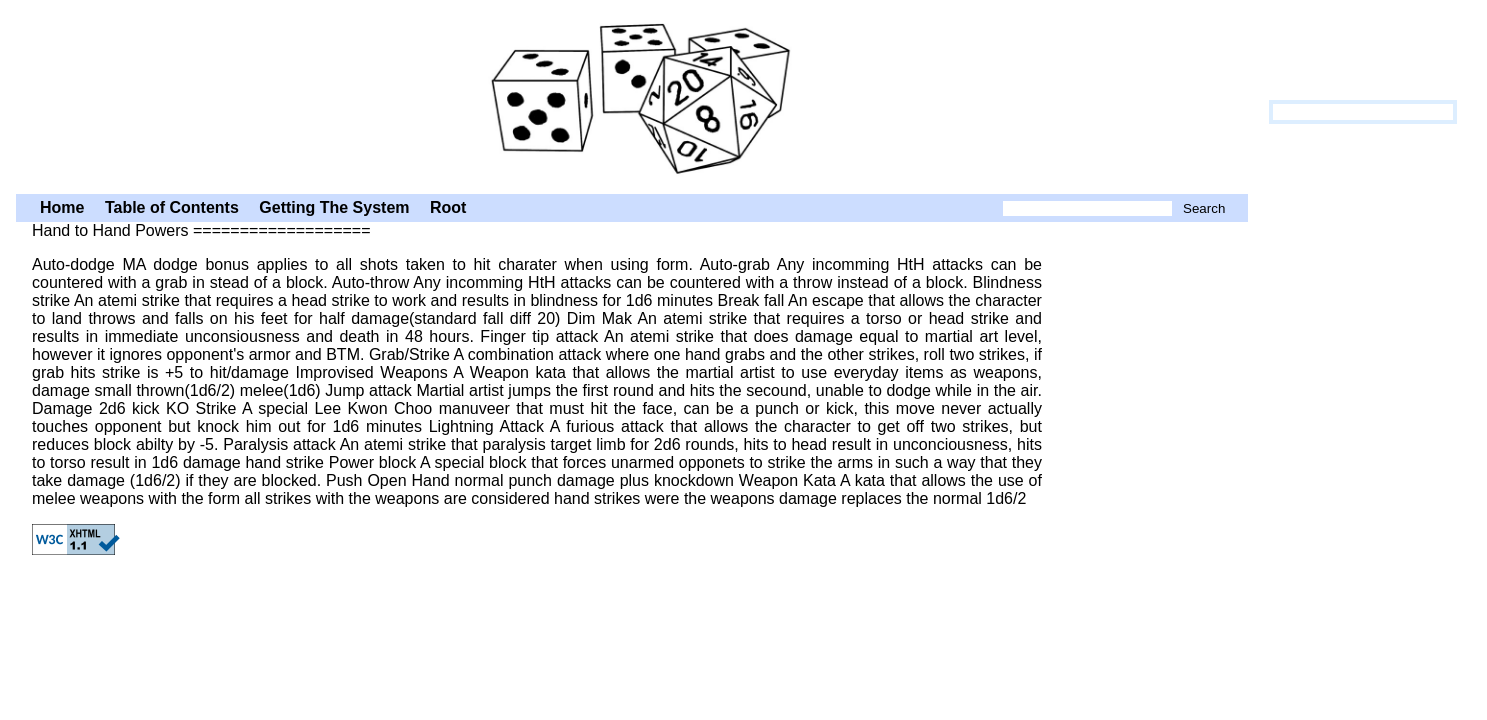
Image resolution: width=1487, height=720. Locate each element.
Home (62, 207)
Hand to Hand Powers (632, 95)
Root (448, 207)
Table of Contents (172, 207)
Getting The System (334, 207)
